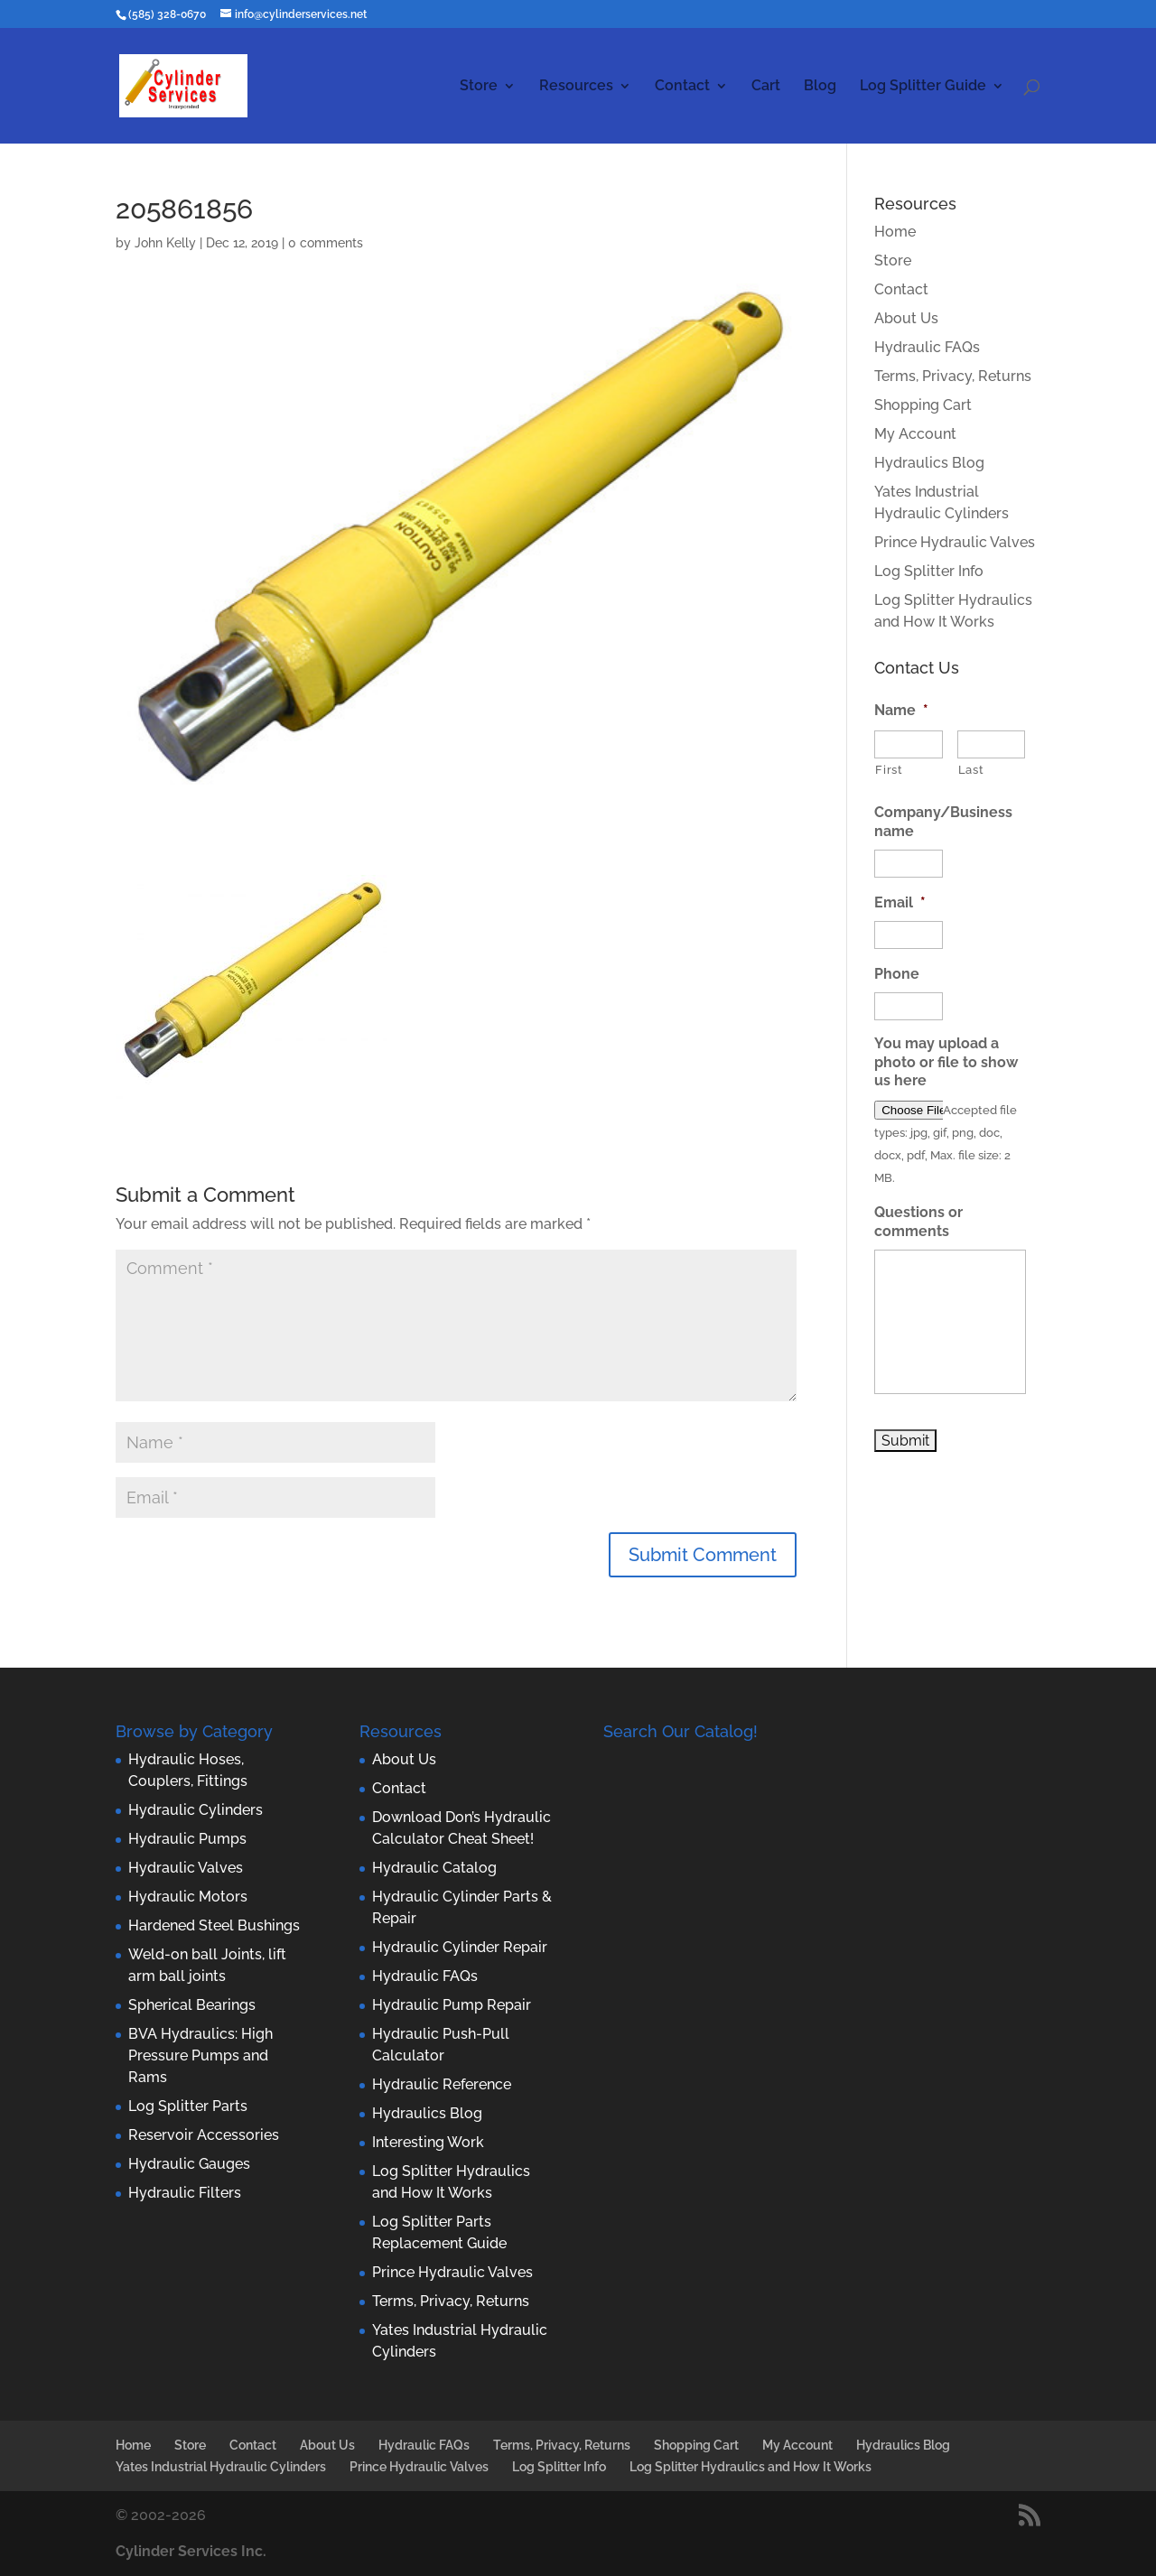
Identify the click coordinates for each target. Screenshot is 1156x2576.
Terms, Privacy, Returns (952, 376)
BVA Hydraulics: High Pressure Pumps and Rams (200, 2055)
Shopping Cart (923, 405)
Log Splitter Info (929, 571)
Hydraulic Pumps (187, 1838)
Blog (820, 86)
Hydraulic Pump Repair (451, 2004)
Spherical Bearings (192, 2004)
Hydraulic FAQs (927, 347)
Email (900, 902)
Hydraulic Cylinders (195, 1809)
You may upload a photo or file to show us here (946, 1062)
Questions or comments (918, 1222)
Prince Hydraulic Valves (954, 542)
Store (479, 86)
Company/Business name (943, 822)
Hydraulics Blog (929, 462)
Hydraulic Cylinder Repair (459, 1947)
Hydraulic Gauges (189, 2163)
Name (901, 710)
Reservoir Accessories (203, 2135)
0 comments (325, 243)
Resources (576, 86)
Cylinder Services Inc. (191, 2551)
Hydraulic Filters (184, 2192)
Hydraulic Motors (187, 1896)
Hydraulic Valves (185, 1867)
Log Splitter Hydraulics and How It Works (750, 2467)
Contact (682, 86)
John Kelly (165, 243)
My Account (915, 433)
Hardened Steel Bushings (214, 1925)
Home (895, 231)
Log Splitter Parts (187, 2106)
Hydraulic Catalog (434, 1867)
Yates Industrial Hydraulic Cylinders (221, 2467)
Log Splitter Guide (923, 86)
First (888, 770)
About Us (906, 318)
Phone (896, 973)
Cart (765, 86)
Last (971, 770)
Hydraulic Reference (441, 2084)
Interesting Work (428, 2142)
